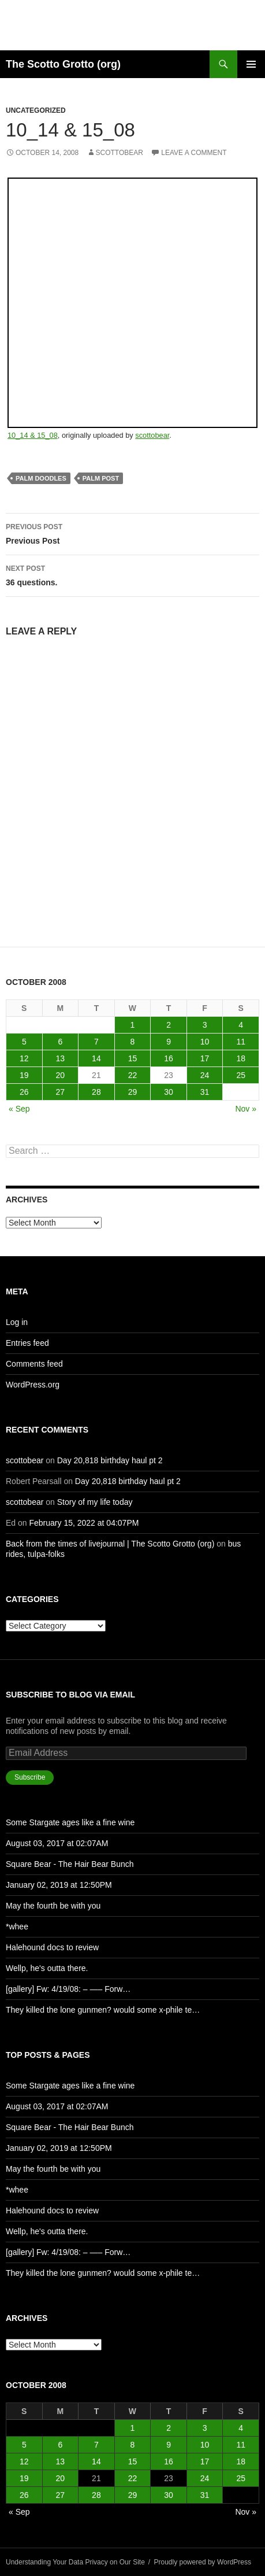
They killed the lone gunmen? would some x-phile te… (103, 2009)
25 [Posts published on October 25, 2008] (240, 1075)
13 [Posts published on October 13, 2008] (60, 1058)
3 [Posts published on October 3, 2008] (205, 1024)
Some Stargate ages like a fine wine (70, 1822)
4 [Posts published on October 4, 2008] (240, 1024)
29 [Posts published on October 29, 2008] (132, 1092)
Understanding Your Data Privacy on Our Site (75, 2562)
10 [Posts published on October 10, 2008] (205, 1041)
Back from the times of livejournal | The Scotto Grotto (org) (110, 1543)
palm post (101, 478)
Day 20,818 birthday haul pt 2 (110, 1460)
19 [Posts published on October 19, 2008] (24, 1075)
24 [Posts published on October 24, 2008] (205, 1075)
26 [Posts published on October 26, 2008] (24, 1092)
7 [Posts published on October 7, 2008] (96, 1041)
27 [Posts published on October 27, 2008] (60, 1092)
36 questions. (132, 574)
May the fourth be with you (53, 1905)
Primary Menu (251, 64)
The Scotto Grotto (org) (63, 64)
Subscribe (29, 1777)
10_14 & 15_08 (33, 435)
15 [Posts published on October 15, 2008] (132, 1058)
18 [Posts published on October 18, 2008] (240, 1058)
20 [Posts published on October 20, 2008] (60, 1075)
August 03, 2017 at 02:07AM (57, 1843)
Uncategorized (36, 110)
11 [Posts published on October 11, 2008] (240, 1041)
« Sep (19, 1108)
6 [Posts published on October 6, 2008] (60, 1041)
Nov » (245, 1108)
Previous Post (132, 532)
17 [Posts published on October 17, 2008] (205, 1058)
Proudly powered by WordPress (203, 2562)
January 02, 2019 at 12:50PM (59, 1884)
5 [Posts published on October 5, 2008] (24, 1041)
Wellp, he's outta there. (47, 1968)
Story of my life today (95, 1502)
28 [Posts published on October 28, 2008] (96, 1092)
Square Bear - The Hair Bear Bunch (70, 1864)
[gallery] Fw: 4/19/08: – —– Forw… (68, 1989)
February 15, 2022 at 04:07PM (84, 1522)
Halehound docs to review (52, 1947)
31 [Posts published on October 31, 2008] (205, 1092)
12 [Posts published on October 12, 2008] (24, 1058)
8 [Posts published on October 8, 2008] (132, 1041)
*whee (17, 1926)
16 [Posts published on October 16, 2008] (168, 1058)
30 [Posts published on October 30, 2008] (168, 1092)
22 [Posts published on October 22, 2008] (132, 1075)
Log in (17, 1322)
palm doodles (41, 478)
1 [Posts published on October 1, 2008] (132, 1024)
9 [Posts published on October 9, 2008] (168, 1041)
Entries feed (27, 1343)
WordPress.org (32, 1384)
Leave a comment (193, 153)
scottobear (119, 153)
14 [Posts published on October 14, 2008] (96, 1058)
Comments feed (34, 1363)
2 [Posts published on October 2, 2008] (168, 1024)
